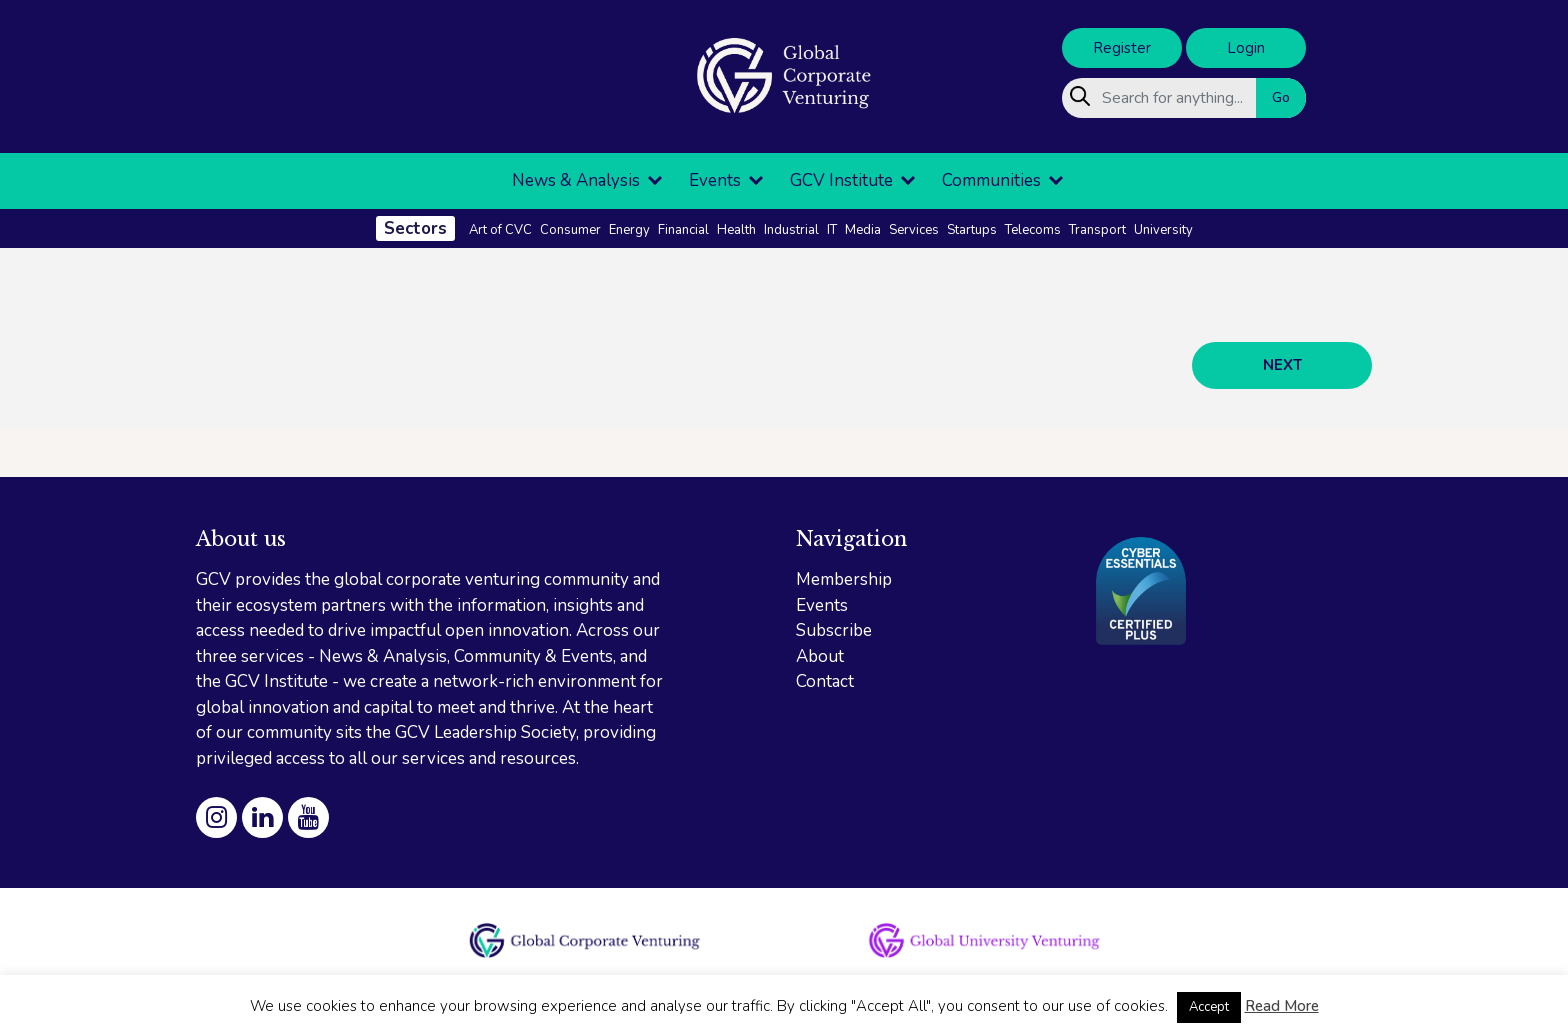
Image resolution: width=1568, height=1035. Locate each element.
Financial (683, 230)
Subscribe (834, 630)
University (1163, 230)
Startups (972, 230)
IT (832, 230)
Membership (844, 579)
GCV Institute (841, 180)
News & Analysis (576, 180)
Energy (629, 230)
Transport (1097, 230)
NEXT (1282, 365)
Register (1122, 48)
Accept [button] (1209, 1007)
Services (914, 230)
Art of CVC (500, 230)
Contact (825, 681)
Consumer (570, 230)
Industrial (791, 230)
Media (863, 230)
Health (736, 230)
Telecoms (1033, 230)
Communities (991, 180)
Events (715, 180)
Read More (1282, 1006)
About (820, 656)
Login (1246, 48)
